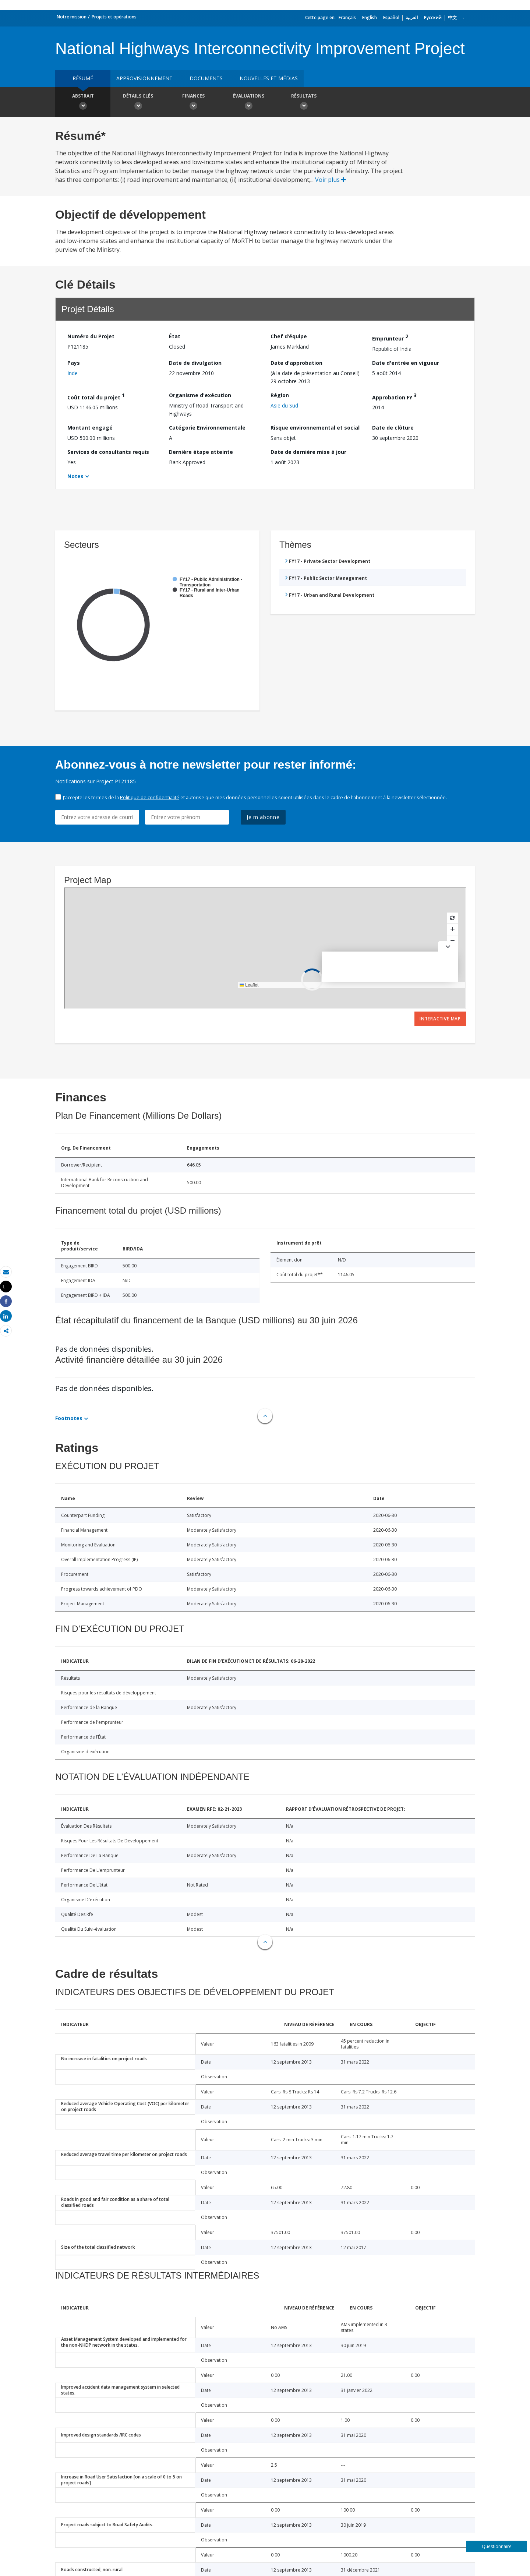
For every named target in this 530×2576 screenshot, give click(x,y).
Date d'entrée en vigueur (405, 362)
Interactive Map (440, 1019)
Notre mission (71, 17)
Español (391, 17)
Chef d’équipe (289, 336)
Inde (72, 373)
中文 (452, 17)
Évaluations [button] (248, 103)
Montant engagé (90, 427)
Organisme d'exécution (200, 395)
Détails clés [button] (138, 103)
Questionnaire (497, 2546)
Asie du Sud (284, 405)
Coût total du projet (96, 396)
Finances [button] (193, 103)
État (174, 336)
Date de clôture (393, 427)
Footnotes (68, 1418)
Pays (73, 362)
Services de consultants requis (108, 451)
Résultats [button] (303, 103)
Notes (75, 476)
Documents (206, 78)
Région (280, 395)
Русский (433, 17)
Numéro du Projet (90, 336)
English (369, 17)
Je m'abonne (263, 817)
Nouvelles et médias (269, 78)
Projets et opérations (114, 17)
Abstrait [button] (83, 103)
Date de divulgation (195, 362)
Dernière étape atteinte (201, 451)
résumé (83, 78)
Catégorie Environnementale (207, 427)
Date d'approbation (296, 362)
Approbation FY (394, 396)
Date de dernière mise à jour (308, 451)
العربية (412, 17)
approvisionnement (144, 78)
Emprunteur (390, 337)
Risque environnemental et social (315, 427)
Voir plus (330, 180)
